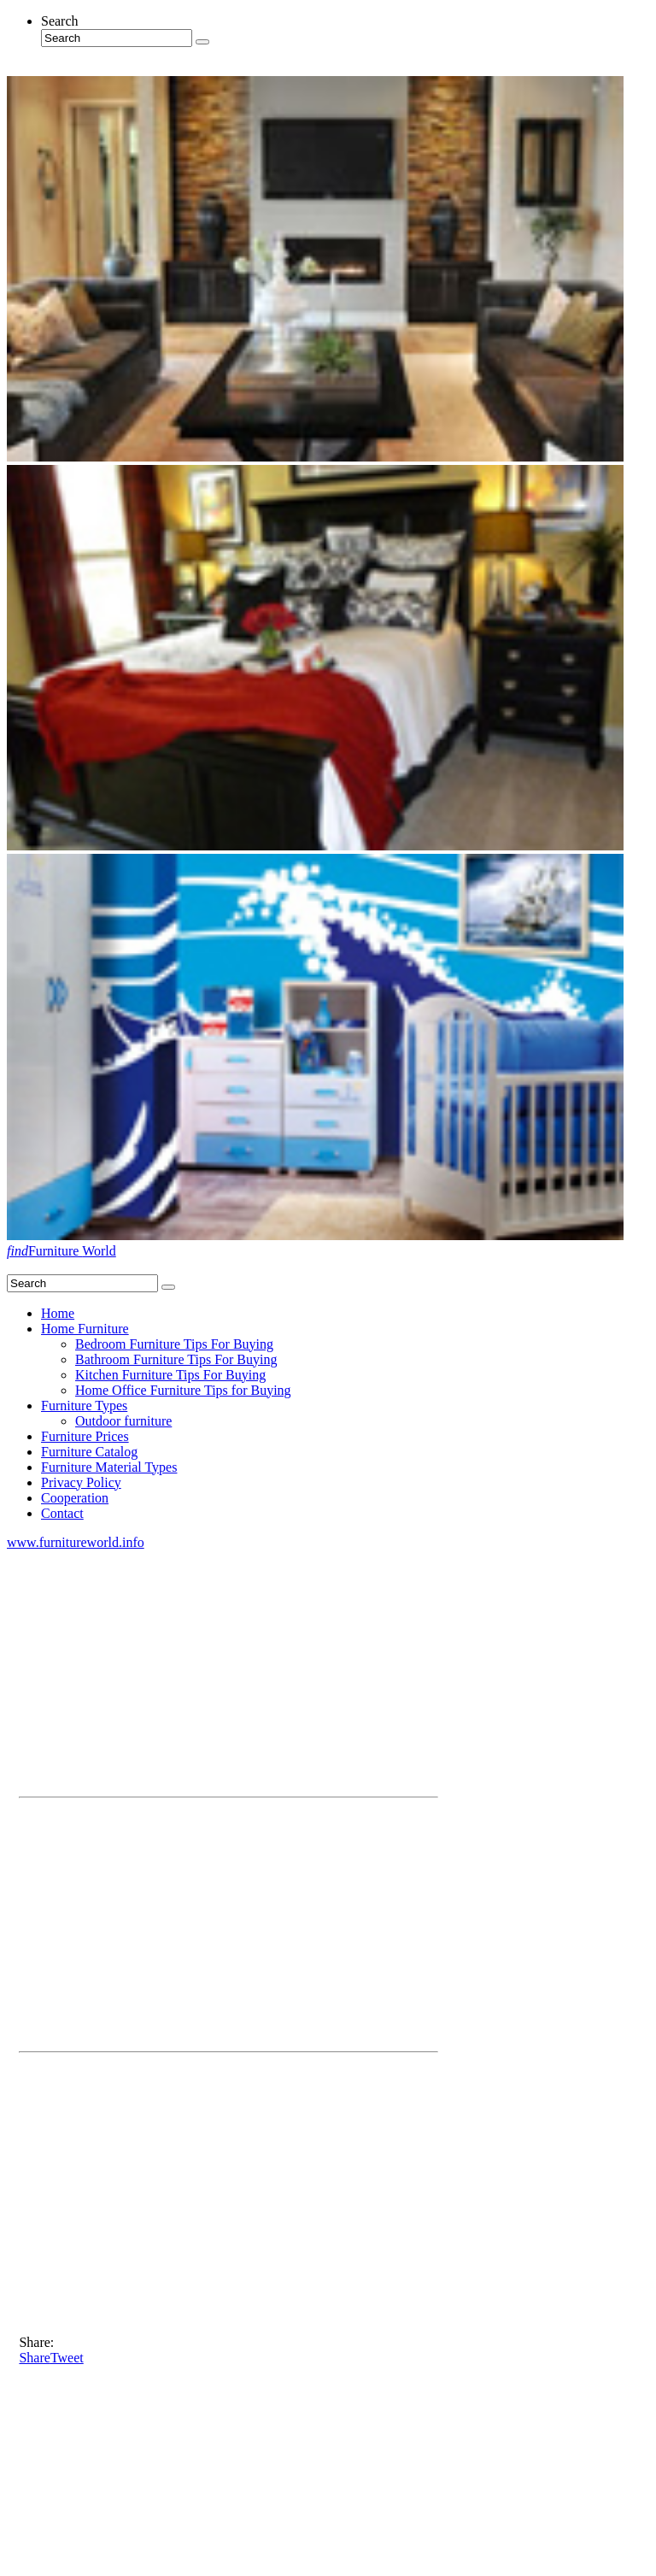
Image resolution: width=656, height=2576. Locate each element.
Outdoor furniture (123, 1421)
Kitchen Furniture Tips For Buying (170, 1374)
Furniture (61, 1251)
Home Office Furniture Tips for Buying (183, 1390)
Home (57, 1313)
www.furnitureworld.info (75, 1542)
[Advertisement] (228, 1670)
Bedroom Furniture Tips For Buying (174, 1344)
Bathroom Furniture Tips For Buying (176, 1359)
